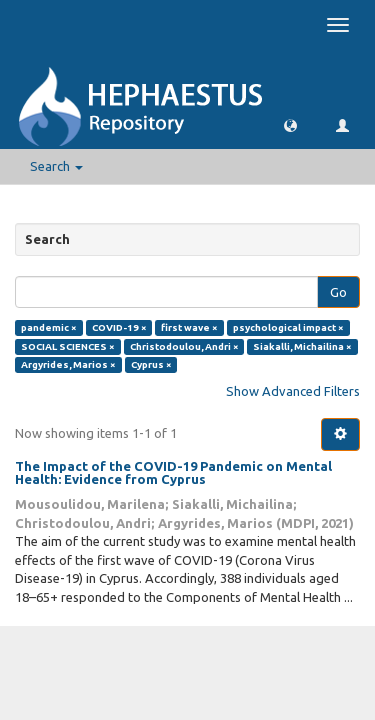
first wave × (189, 327)
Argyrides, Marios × (68, 364)
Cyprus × (151, 364)
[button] (290, 124)
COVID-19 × (119, 327)
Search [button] (56, 166)
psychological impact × (288, 327)
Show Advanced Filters (293, 391)
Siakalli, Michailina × (302, 346)
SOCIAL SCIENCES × (68, 346)
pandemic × (49, 327)
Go (338, 292)
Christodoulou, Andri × (184, 346)
